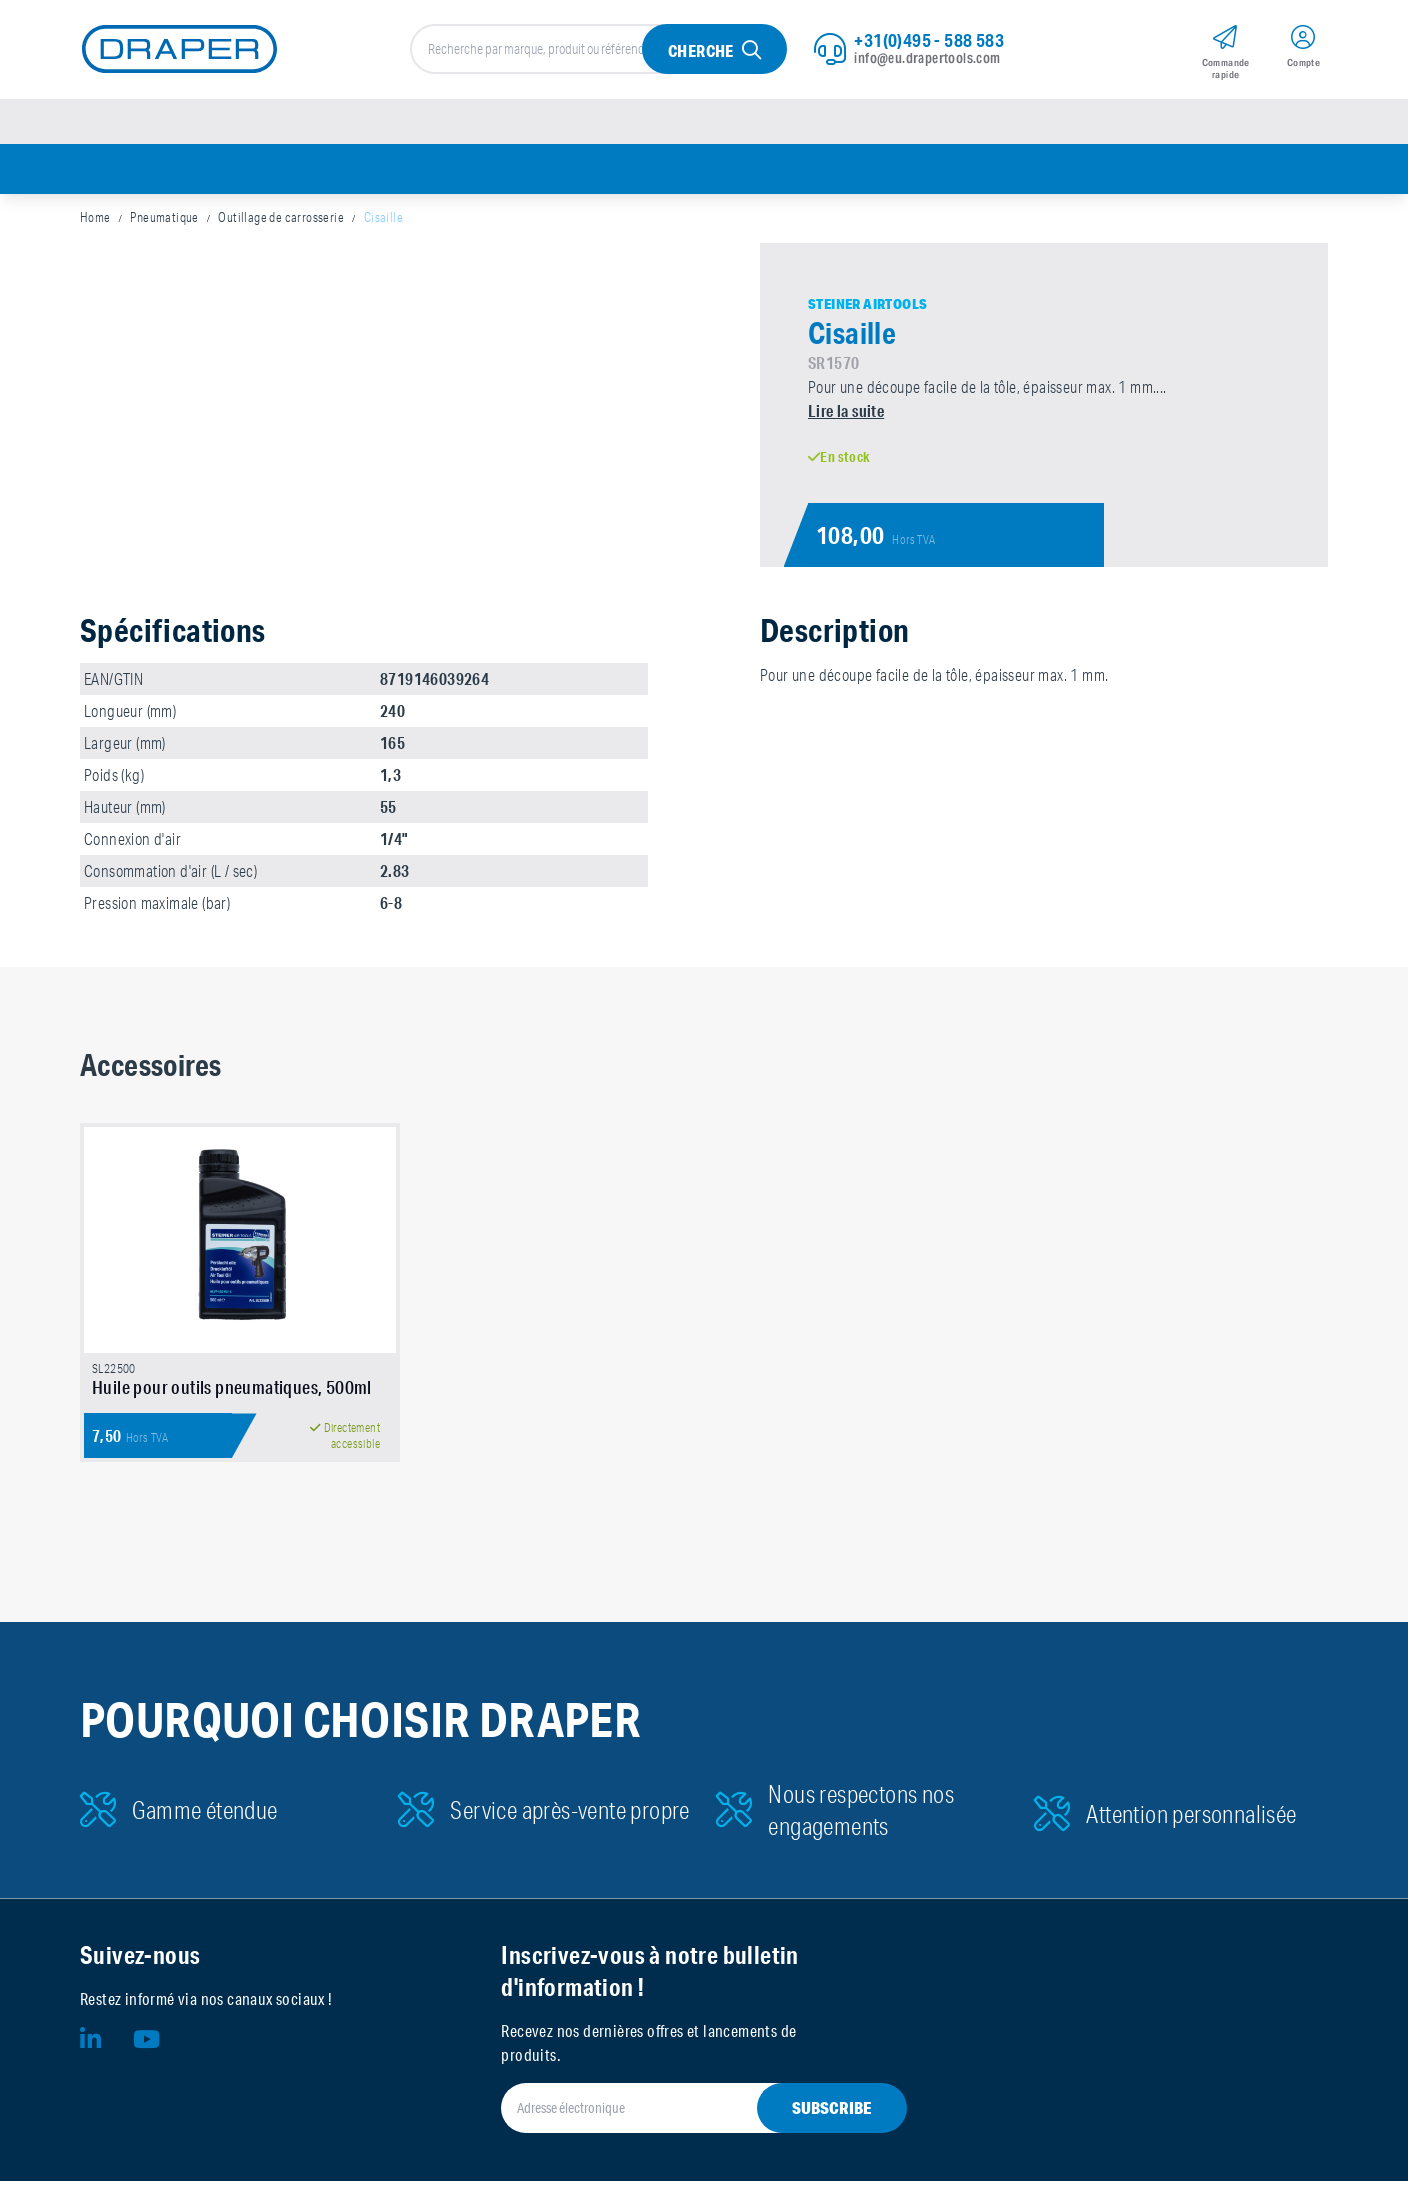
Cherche (701, 51)
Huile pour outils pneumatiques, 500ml (232, 1398)
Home (95, 220)
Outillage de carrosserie (281, 220)
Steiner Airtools (867, 307)
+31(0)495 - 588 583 (929, 41)
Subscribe (832, 2118)
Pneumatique (164, 220)
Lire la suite (846, 413)
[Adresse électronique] (679, 2119)
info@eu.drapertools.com (927, 59)
